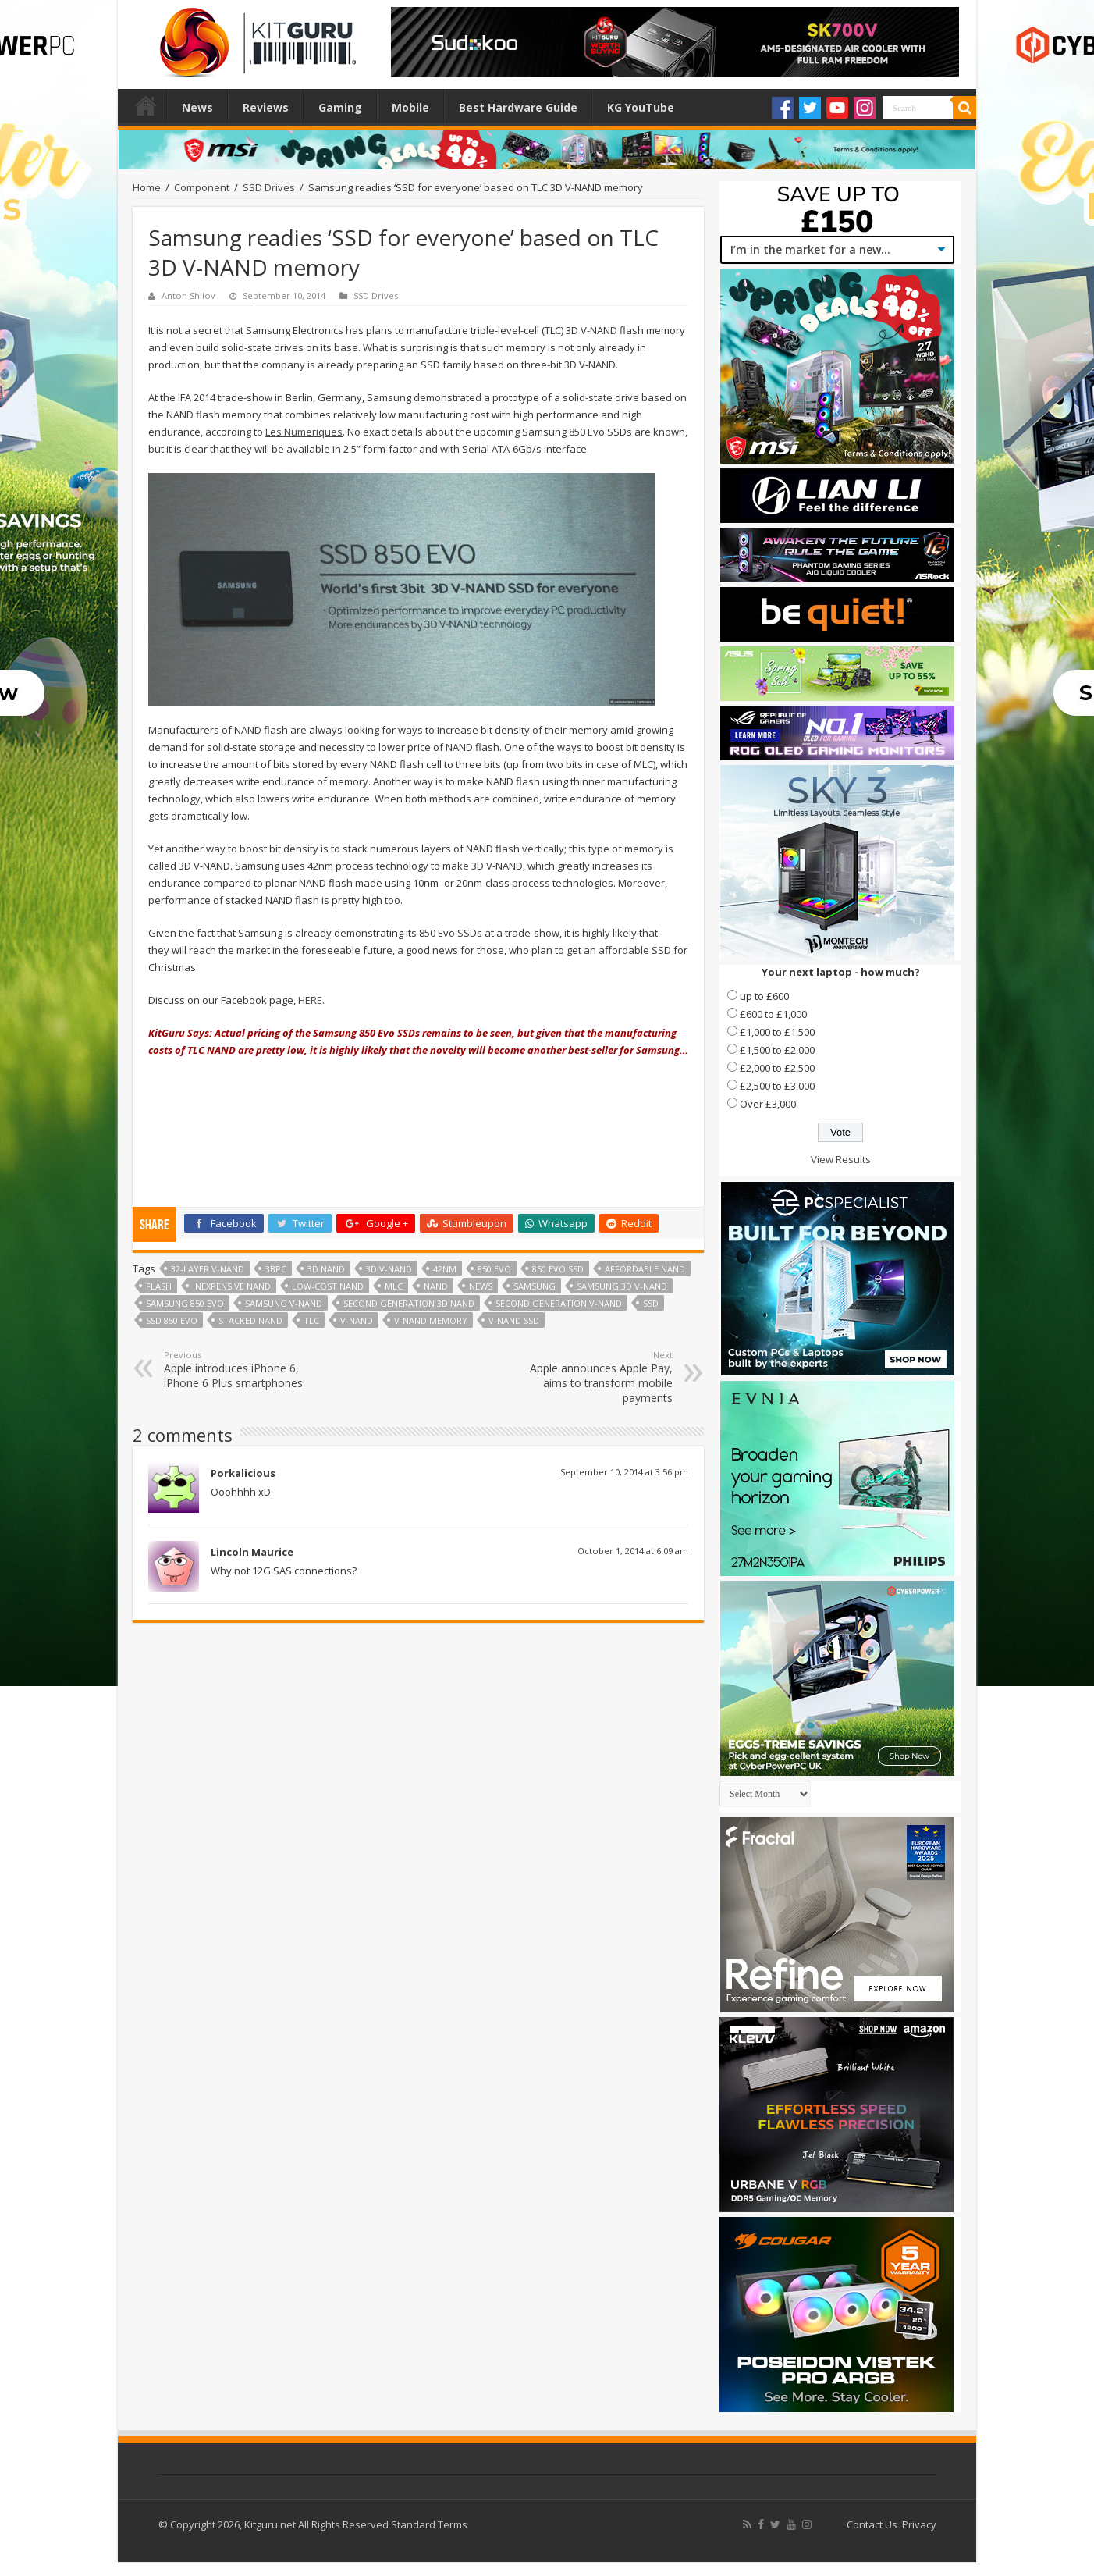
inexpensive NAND (232, 1286)
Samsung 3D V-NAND (622, 1286)
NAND (436, 1286)
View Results (841, 1159)
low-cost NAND (328, 1286)
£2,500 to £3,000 (777, 1086)
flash (159, 1286)
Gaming (340, 107)
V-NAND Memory (430, 1320)
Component (201, 187)
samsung (534, 1286)
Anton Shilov (188, 295)
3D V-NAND (389, 1269)
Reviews (266, 107)
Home (146, 105)
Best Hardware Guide (518, 107)
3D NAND (326, 1269)
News (197, 107)
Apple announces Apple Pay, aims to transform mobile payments (593, 1377)
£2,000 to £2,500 (777, 1068)
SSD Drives (269, 187)
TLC (311, 1320)
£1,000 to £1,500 (777, 1032)
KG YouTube (640, 107)
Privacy (919, 2524)
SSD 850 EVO (171, 1320)
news (480, 1286)
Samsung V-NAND (283, 1303)
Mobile (410, 107)
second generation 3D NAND (408, 1303)
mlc (394, 1286)
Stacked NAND (250, 1320)
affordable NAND (645, 1269)
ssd (651, 1303)
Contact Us (872, 2524)
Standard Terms (429, 2524)
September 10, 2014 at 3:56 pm (624, 1472)
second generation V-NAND (558, 1303)
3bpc (275, 1269)
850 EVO (494, 1269)
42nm (444, 1269)
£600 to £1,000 (773, 1014)
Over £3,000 (768, 1104)
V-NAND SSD (513, 1320)
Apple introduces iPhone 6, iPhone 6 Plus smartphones (244, 1369)
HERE (310, 1000)
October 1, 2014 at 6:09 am (632, 1551)
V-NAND (356, 1320)
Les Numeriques (304, 432)
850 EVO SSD (558, 1269)
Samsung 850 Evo (185, 1303)
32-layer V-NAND (207, 1269)
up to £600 (764, 996)
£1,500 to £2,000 (777, 1050)
